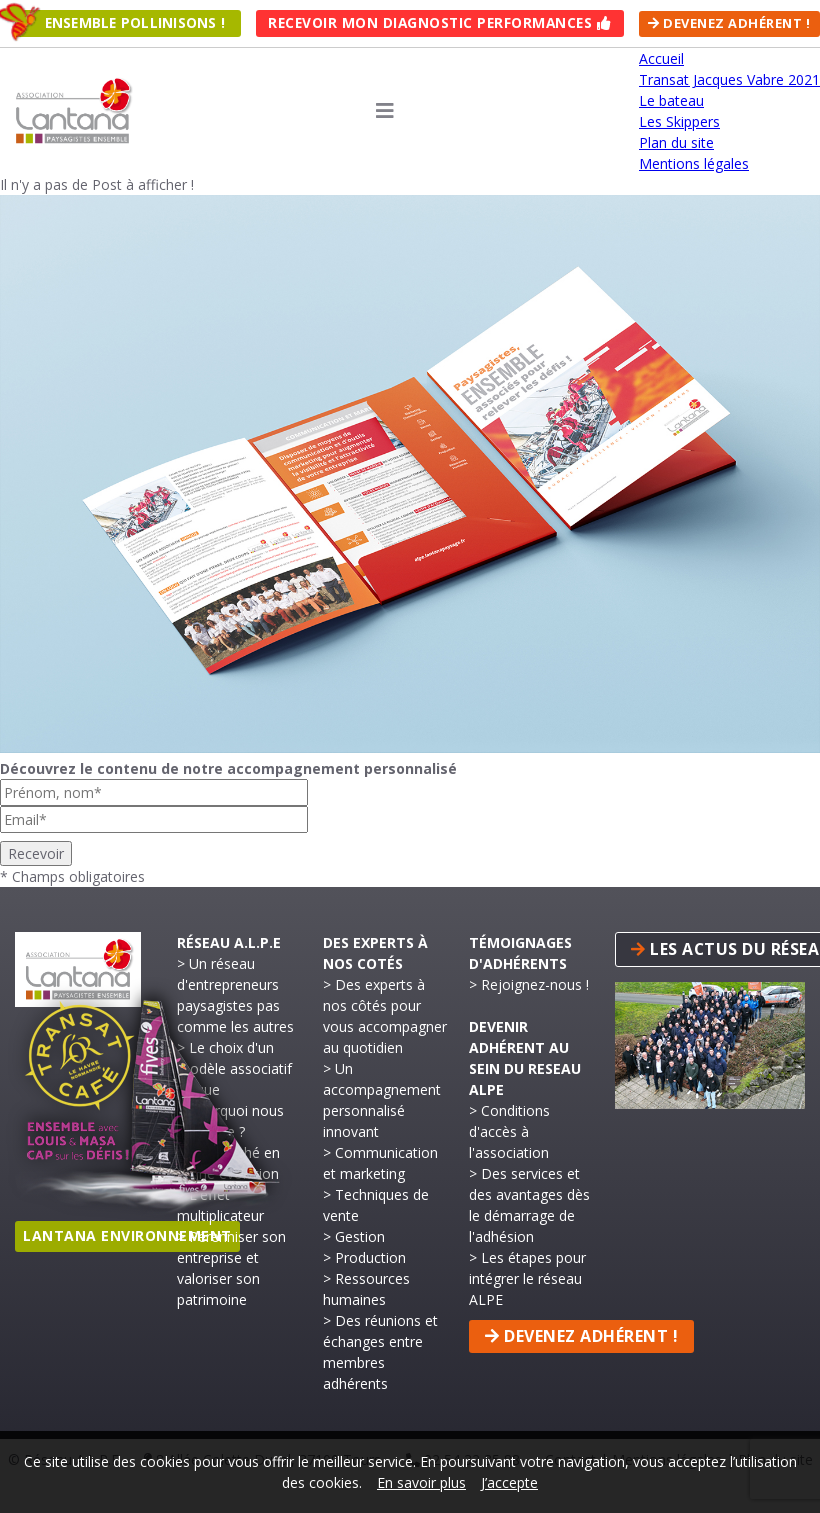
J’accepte (509, 1482)
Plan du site (676, 142)
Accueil (661, 58)
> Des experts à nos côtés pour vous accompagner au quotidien (385, 1015)
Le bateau (671, 100)
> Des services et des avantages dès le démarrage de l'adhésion (529, 1204)
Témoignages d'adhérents (520, 952)
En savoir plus (421, 1482)
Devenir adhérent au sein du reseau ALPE (525, 1057)
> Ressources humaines (366, 1288)
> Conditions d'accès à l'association (509, 1130)
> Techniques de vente (376, 1204)
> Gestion (354, 1235)
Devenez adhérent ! (729, 23)
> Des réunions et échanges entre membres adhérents (380, 1351)
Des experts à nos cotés (375, 952)
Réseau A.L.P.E (229, 941)
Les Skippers (679, 121)
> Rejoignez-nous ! (529, 983)
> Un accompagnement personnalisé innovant (382, 1099)
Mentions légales (694, 163)
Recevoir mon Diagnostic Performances (440, 22)
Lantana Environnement (127, 1235)
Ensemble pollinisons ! (135, 22)
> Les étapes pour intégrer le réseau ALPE (527, 1277)
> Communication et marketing (380, 1162)
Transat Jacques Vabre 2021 (729, 79)
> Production (364, 1256)
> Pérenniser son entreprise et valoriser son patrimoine (231, 1267)
